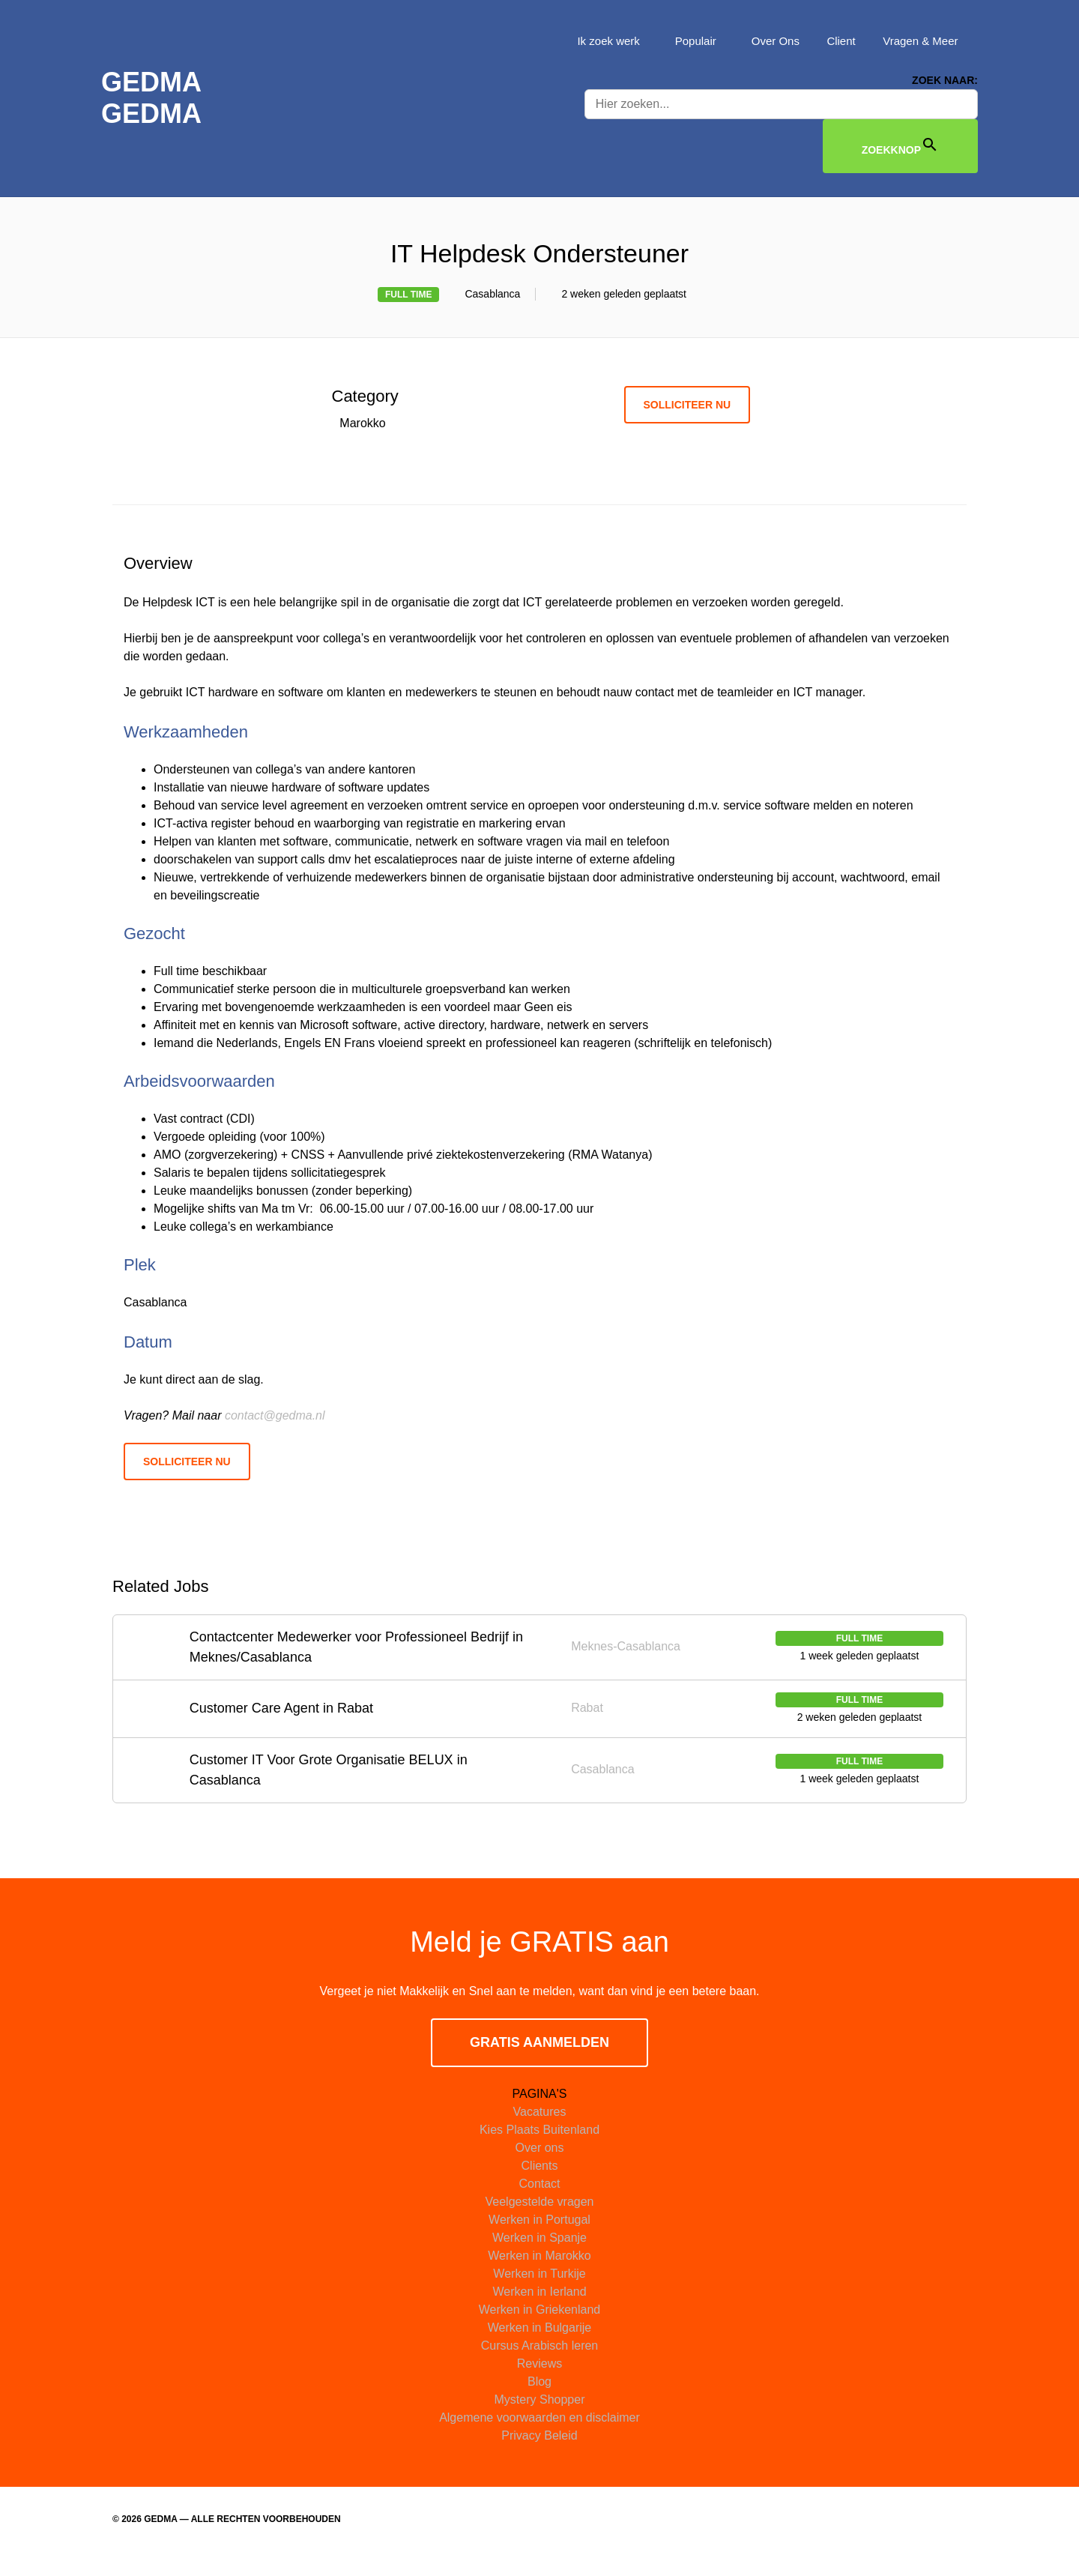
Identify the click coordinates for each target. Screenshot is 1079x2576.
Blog (539, 2403)
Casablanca (486, 296)
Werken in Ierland (539, 2313)
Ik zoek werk (602, 41)
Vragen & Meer (919, 41)
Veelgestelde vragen (540, 2223)
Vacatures (539, 2133)
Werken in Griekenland (539, 2331)
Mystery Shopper (540, 2421)
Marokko (365, 425)
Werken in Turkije (539, 2295)
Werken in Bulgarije (539, 2349)
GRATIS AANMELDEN (539, 2064)
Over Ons (772, 41)
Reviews (539, 2385)
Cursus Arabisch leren (540, 2367)
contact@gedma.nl (275, 1435)
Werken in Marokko (539, 2277)
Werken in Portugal (539, 2241)
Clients (540, 2187)
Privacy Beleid (539, 2457)
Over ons (540, 2169)
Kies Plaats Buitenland (539, 2151)
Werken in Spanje (539, 2259)
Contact (539, 2205)
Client (838, 41)
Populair (692, 41)
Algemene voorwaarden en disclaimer (539, 2439)
